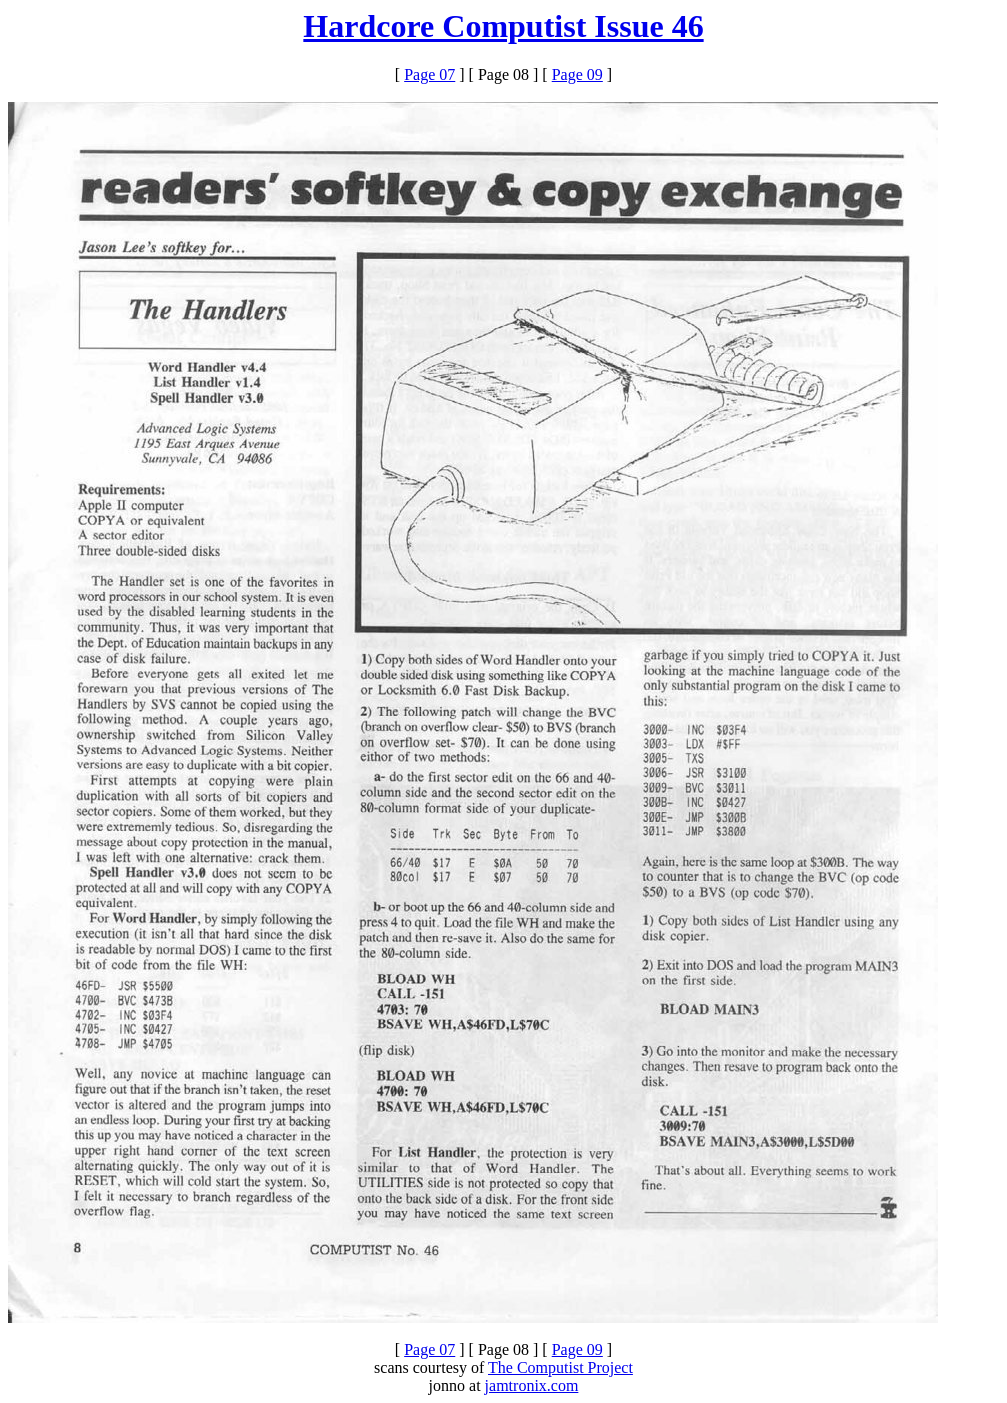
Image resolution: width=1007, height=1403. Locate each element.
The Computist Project (560, 1367)
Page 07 (429, 74)
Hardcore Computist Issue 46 (503, 26)
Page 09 (577, 74)
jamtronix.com (532, 1385)
